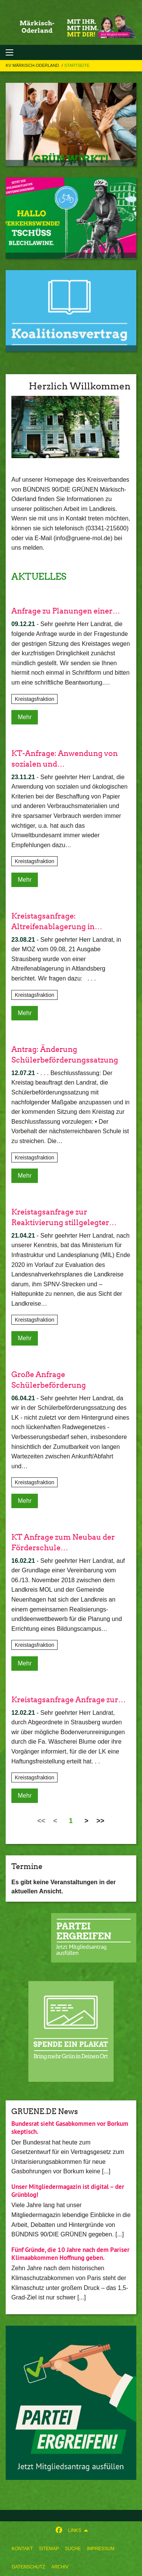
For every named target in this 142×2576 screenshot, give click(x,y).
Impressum (100, 2548)
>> (101, 1821)
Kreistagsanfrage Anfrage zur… (68, 1699)
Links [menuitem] (74, 2530)
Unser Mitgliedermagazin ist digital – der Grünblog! (67, 2190)
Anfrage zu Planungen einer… (65, 610)
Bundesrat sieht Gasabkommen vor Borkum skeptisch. (69, 2127)
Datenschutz (28, 2567)
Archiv (59, 2567)
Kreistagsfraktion (34, 699)
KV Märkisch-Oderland (33, 65)
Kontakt (22, 2548)
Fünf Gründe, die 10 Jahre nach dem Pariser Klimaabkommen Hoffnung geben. (70, 2254)
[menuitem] (22, 2549)
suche (73, 2548)
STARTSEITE (77, 65)
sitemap (49, 2548)
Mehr (24, 717)
